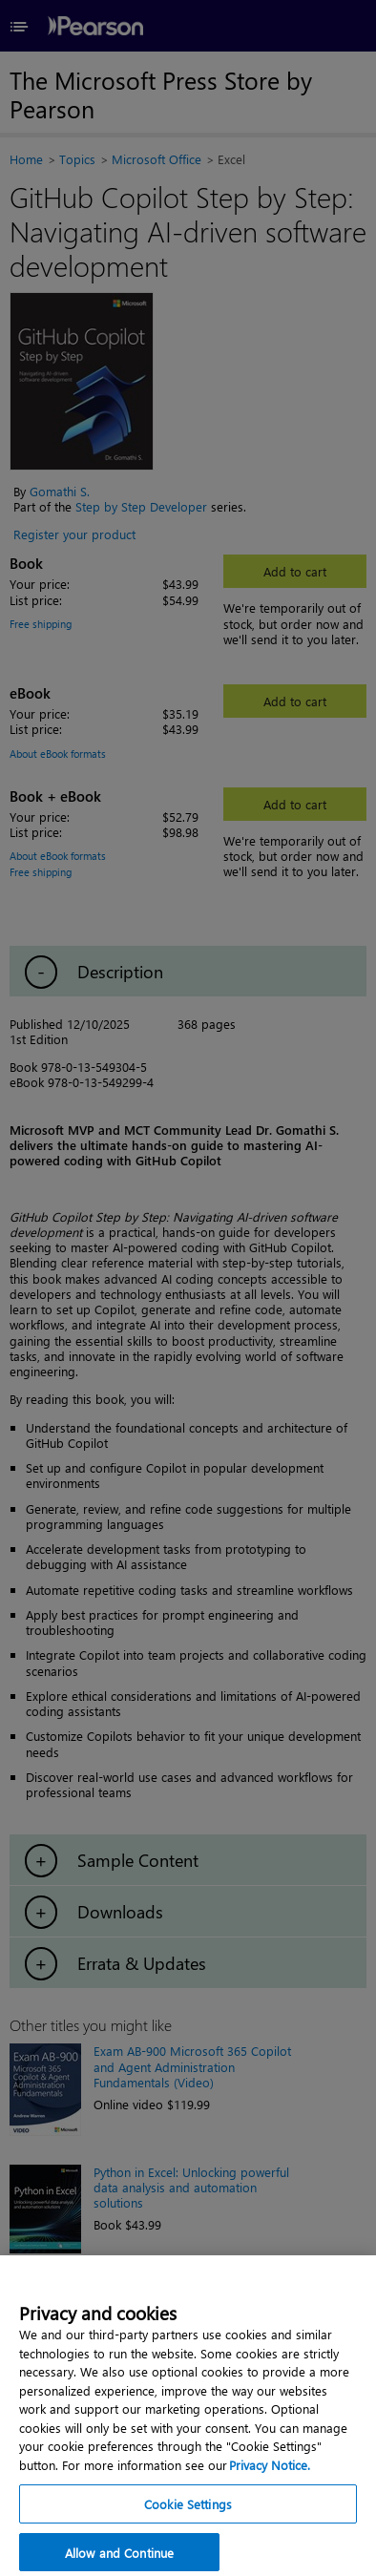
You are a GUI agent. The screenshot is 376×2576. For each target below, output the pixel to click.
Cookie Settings (188, 2516)
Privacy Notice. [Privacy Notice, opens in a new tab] (269, 2477)
